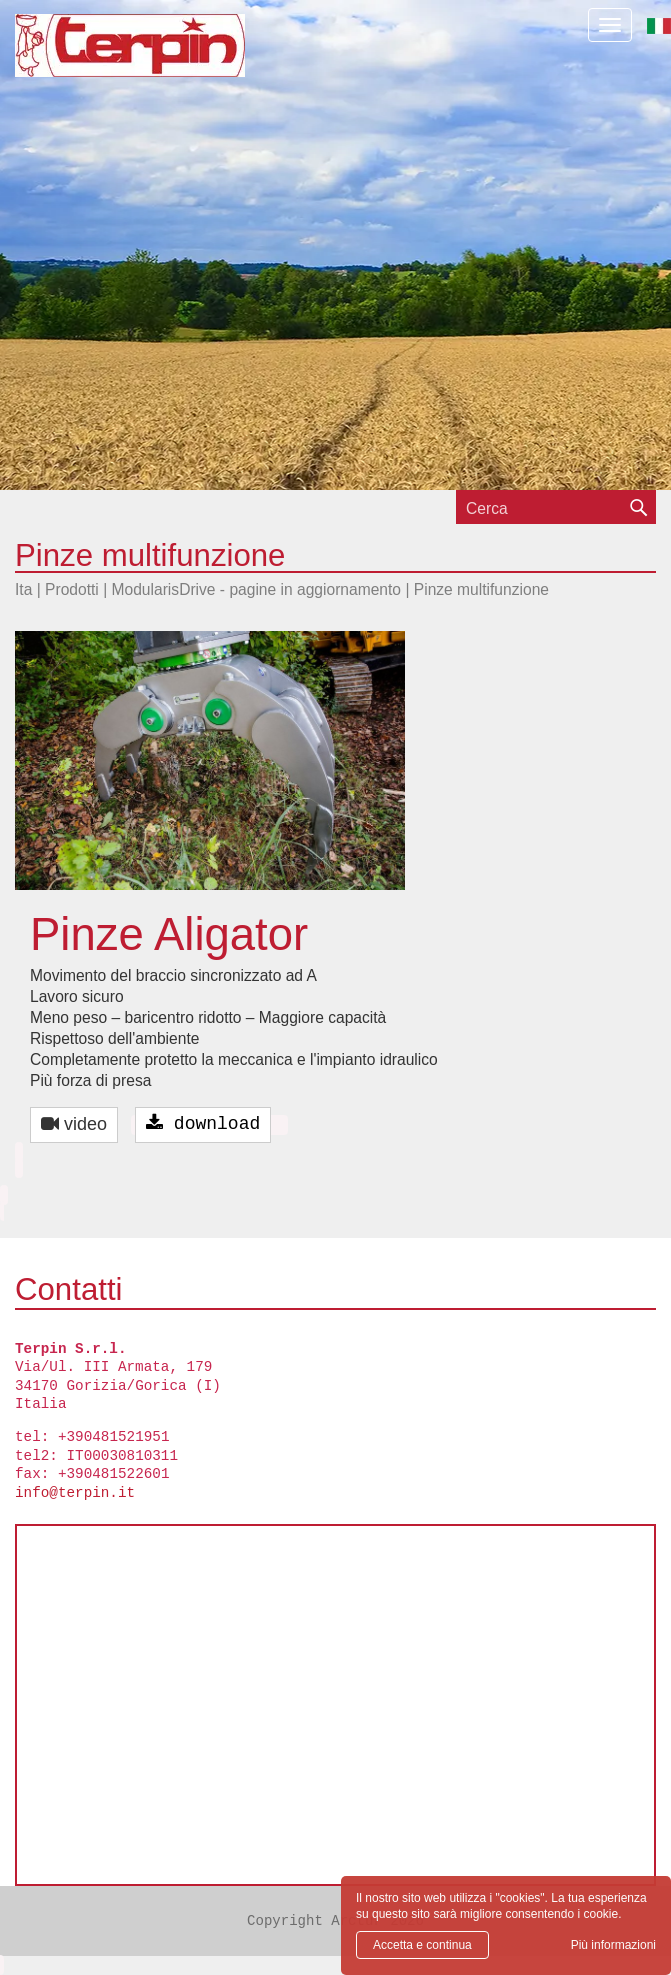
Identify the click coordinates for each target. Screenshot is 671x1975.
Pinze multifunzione (481, 589)
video (74, 1124)
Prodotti (72, 589)
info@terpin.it (75, 1493)
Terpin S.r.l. (164, 55)
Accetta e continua (422, 1945)
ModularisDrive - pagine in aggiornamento (257, 589)
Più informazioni (613, 1945)
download (203, 1124)
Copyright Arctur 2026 (335, 1921)
